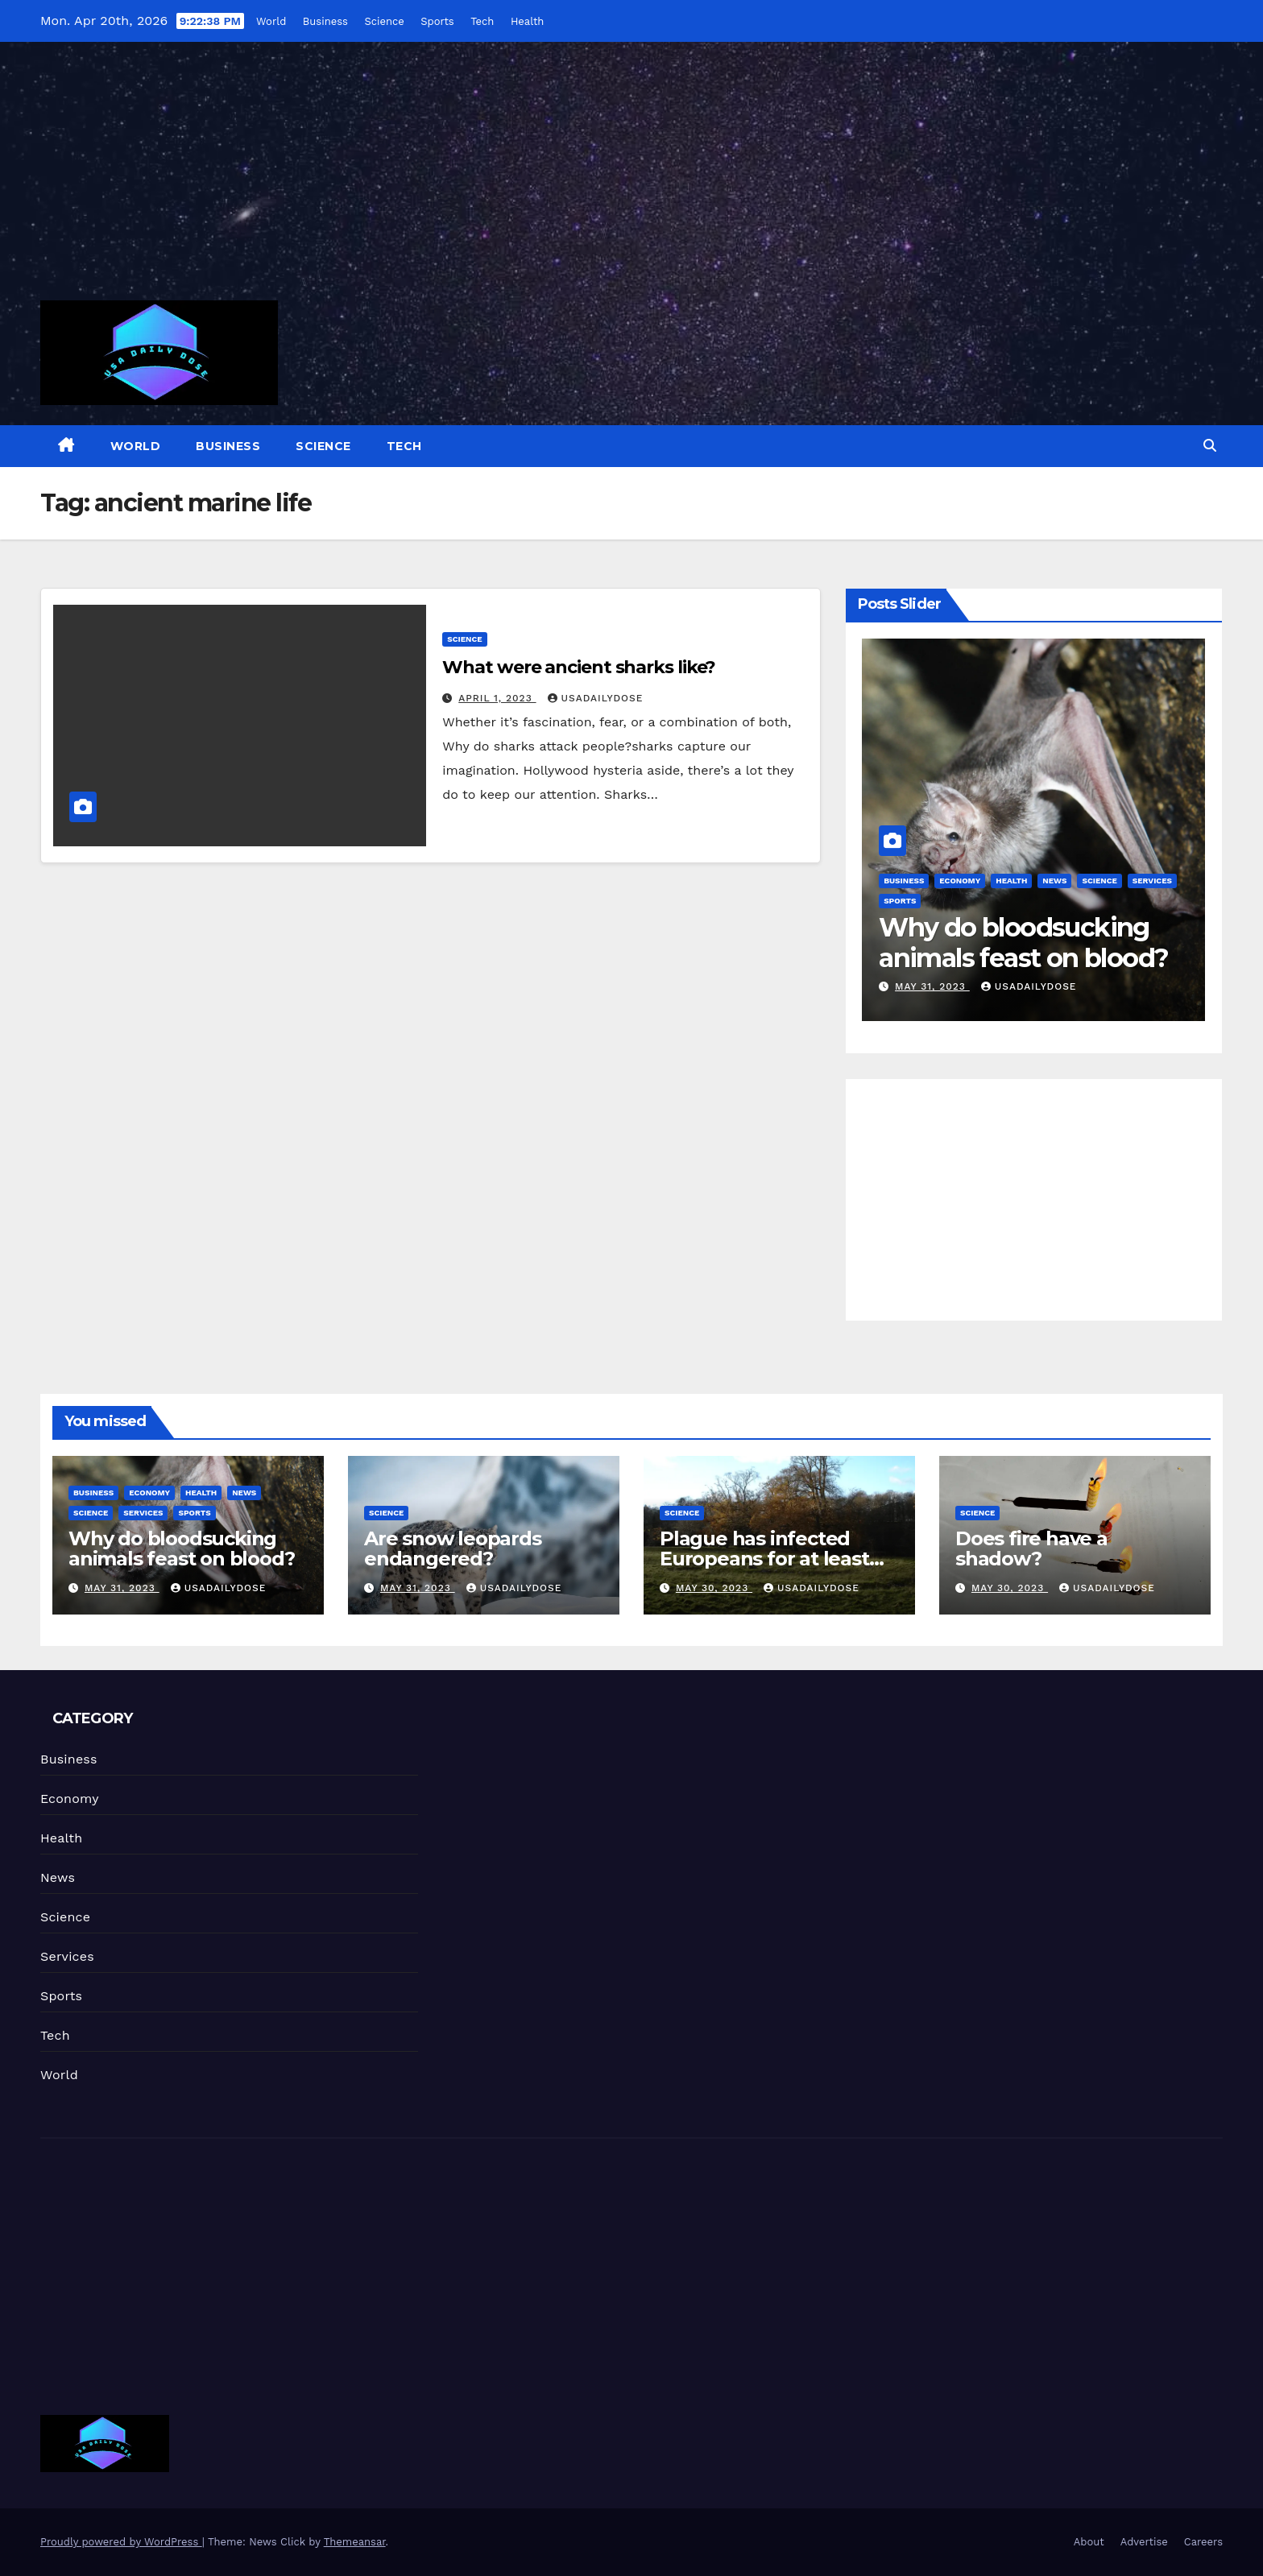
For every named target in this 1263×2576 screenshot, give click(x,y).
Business (324, 21)
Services (1152, 880)
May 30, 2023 (714, 1588)
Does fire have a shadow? (1031, 1548)
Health (527, 21)
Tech (481, 21)
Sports (436, 21)
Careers (1203, 2542)
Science (383, 21)
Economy (959, 880)
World (270, 21)
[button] (1209, 445)
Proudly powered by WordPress (121, 2542)
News (1054, 880)
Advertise (1144, 2542)
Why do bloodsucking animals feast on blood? (1023, 943)
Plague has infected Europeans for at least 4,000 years (764, 1558)
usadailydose (596, 698)
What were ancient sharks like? (578, 667)
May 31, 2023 (932, 986)
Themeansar (355, 2542)
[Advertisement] (631, 181)
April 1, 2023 (497, 698)
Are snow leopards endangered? (452, 1548)
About (1089, 2542)
